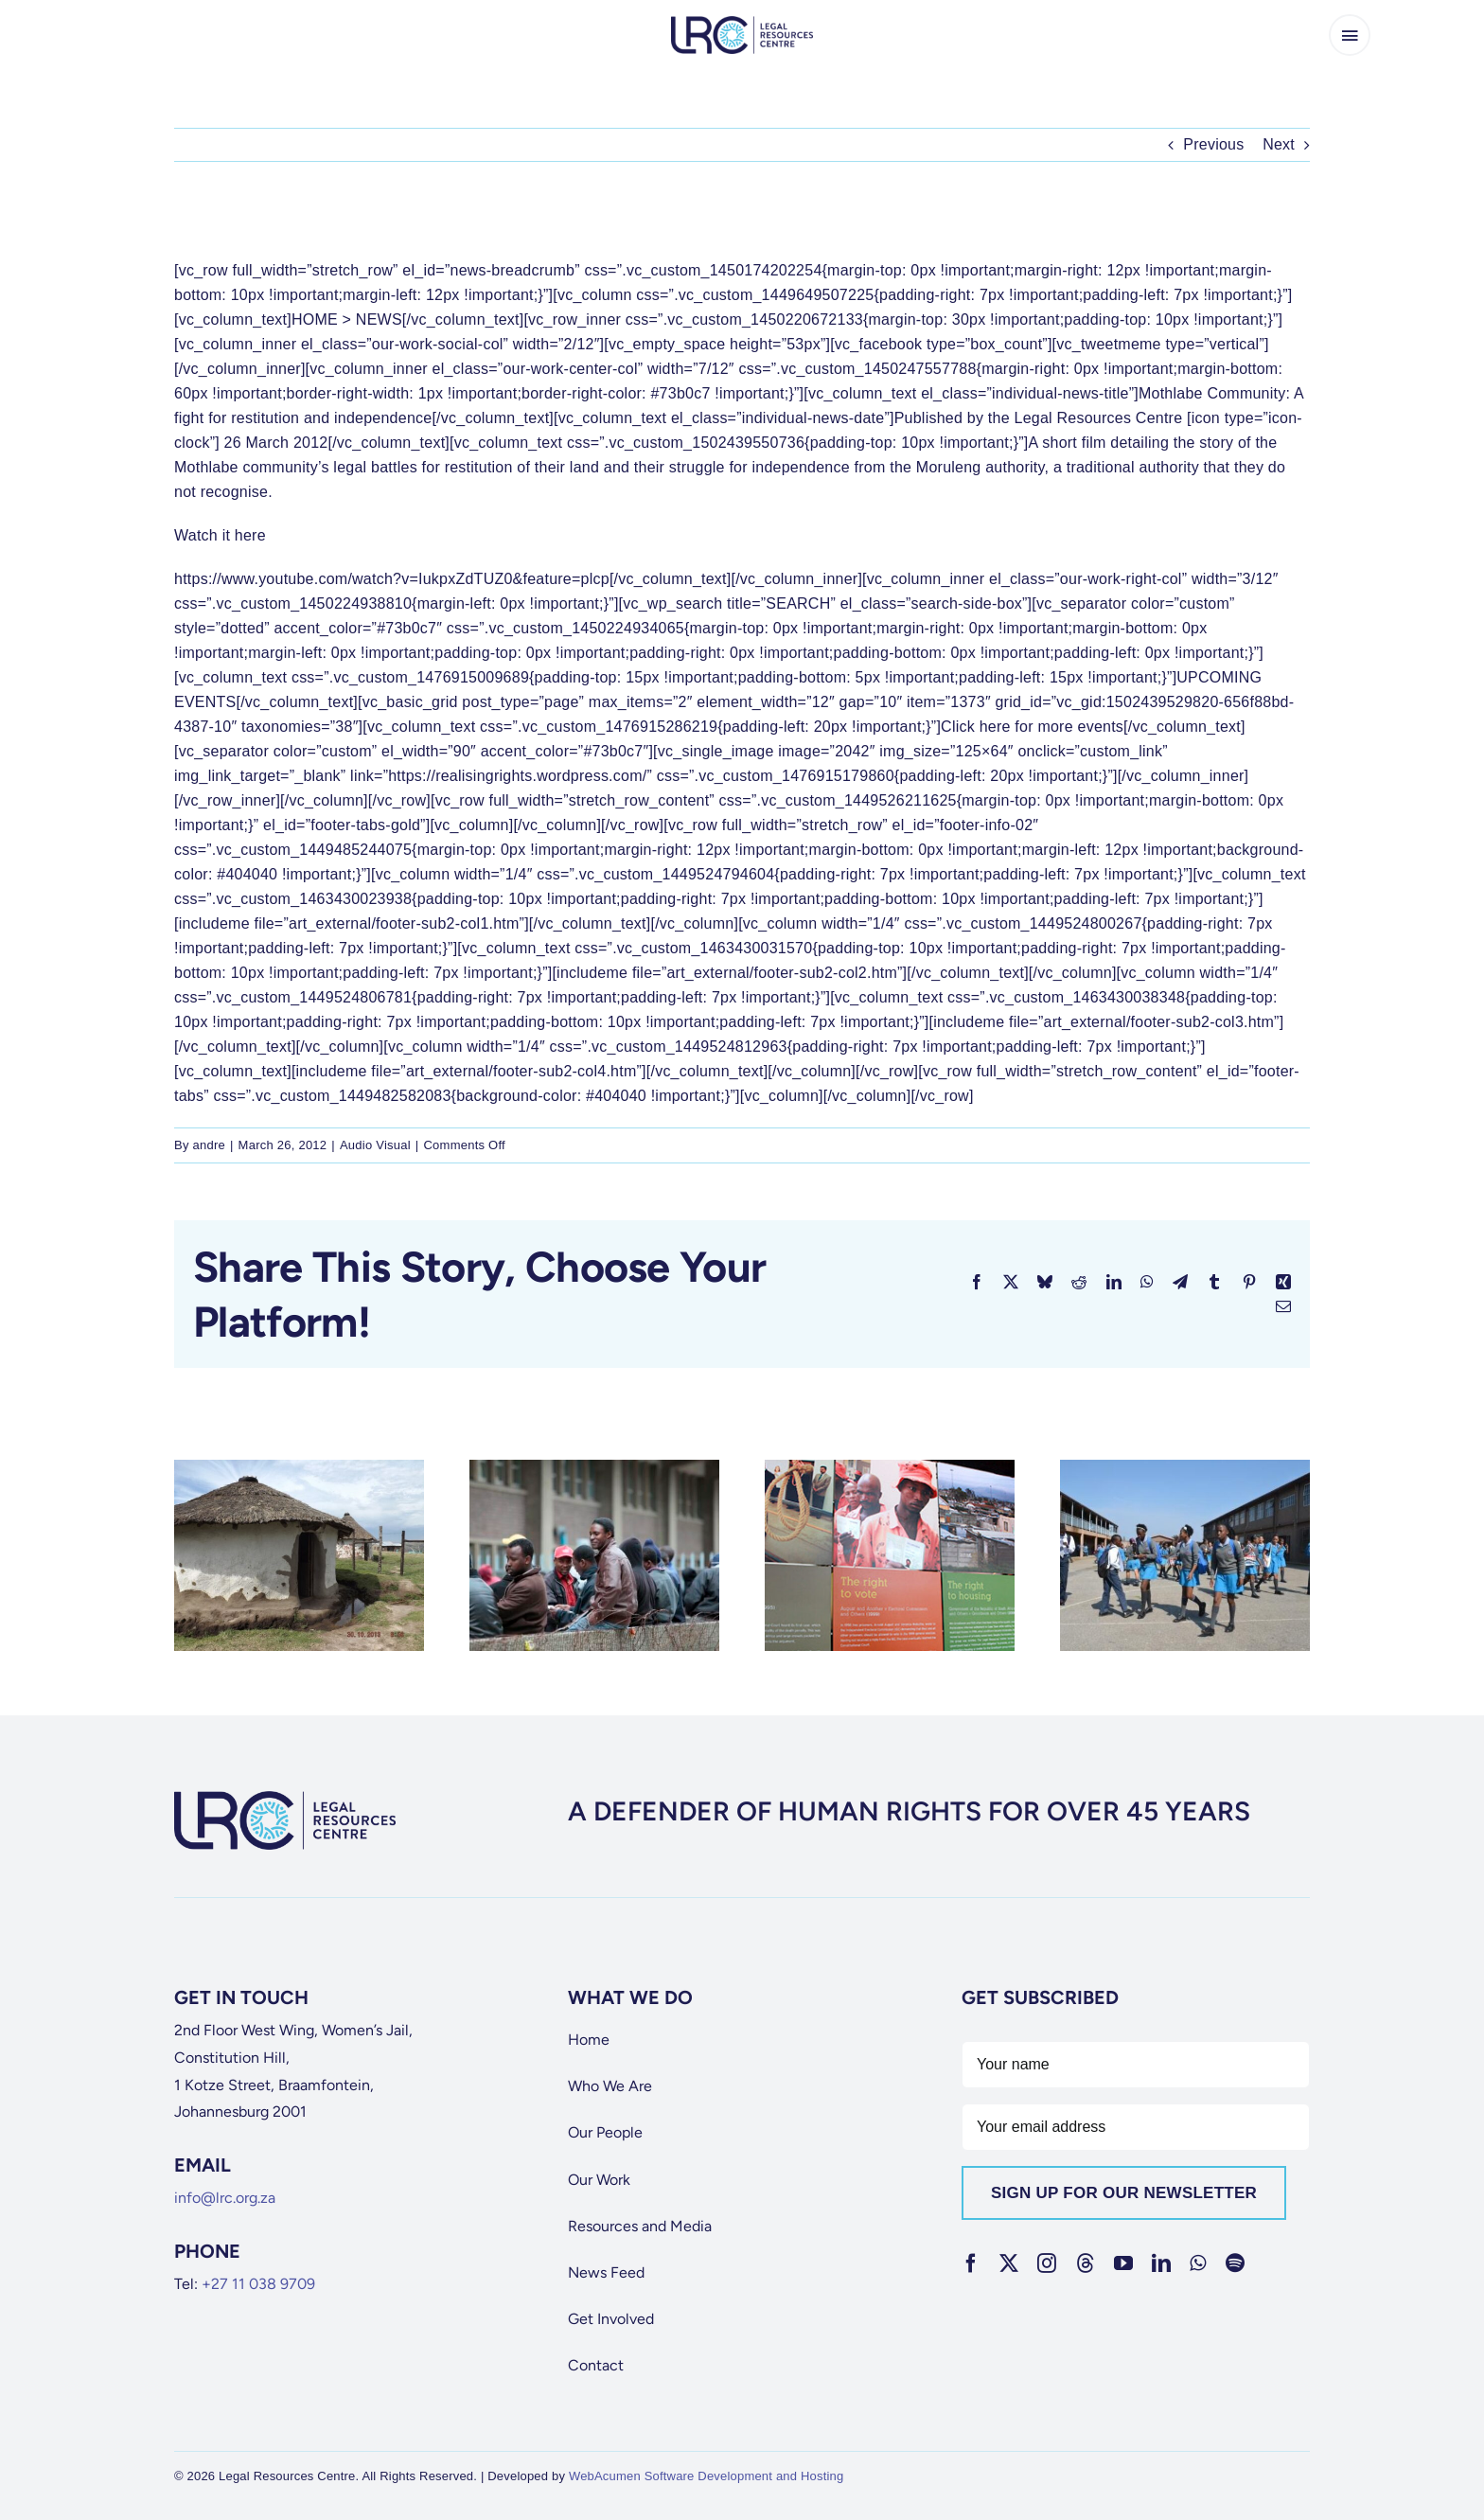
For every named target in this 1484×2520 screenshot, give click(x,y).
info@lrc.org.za (224, 2198)
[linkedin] (1161, 2263)
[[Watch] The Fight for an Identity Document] (594, 1468)
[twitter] (1008, 2263)
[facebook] (971, 2263)
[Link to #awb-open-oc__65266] (1349, 35)
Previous (1213, 144)
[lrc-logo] (742, 23)
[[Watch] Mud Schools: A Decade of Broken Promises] (299, 1468)
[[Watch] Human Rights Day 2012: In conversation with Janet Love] (890, 1468)
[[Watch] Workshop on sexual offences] (1185, 1468)
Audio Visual (375, 1145)
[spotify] (1235, 2263)
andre (209, 1145)
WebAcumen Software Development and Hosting (706, 2476)
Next (1279, 144)
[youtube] (1123, 2263)
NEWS (379, 319)
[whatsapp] (1198, 2263)
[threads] (1085, 2263)
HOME (315, 319)
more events (1080, 727)
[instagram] (1046, 2263)
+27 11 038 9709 (258, 2284)
